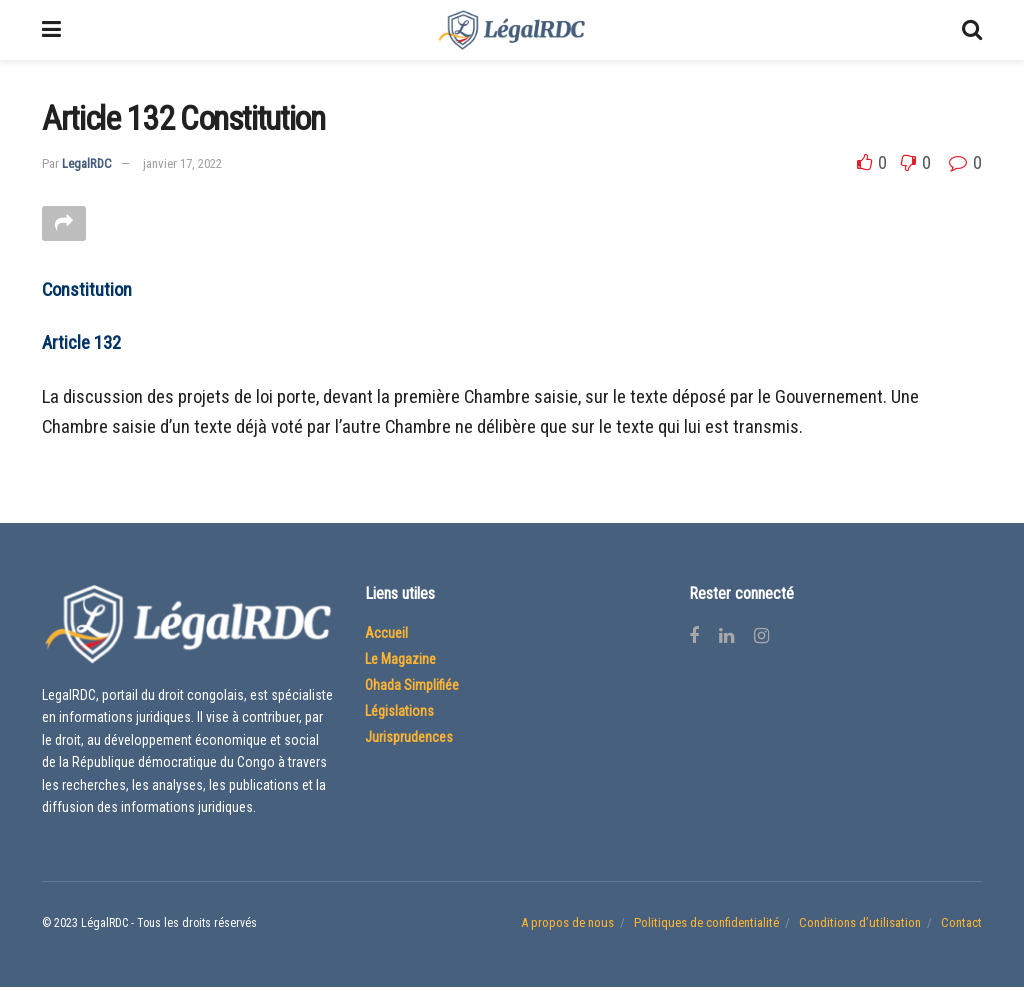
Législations (399, 715)
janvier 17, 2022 (182, 163)
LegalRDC (87, 163)
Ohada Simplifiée (412, 689)
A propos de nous (567, 925)
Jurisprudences (409, 741)
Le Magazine (400, 663)
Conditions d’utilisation (860, 925)
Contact (961, 925)
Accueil (386, 637)
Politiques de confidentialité (706, 925)
